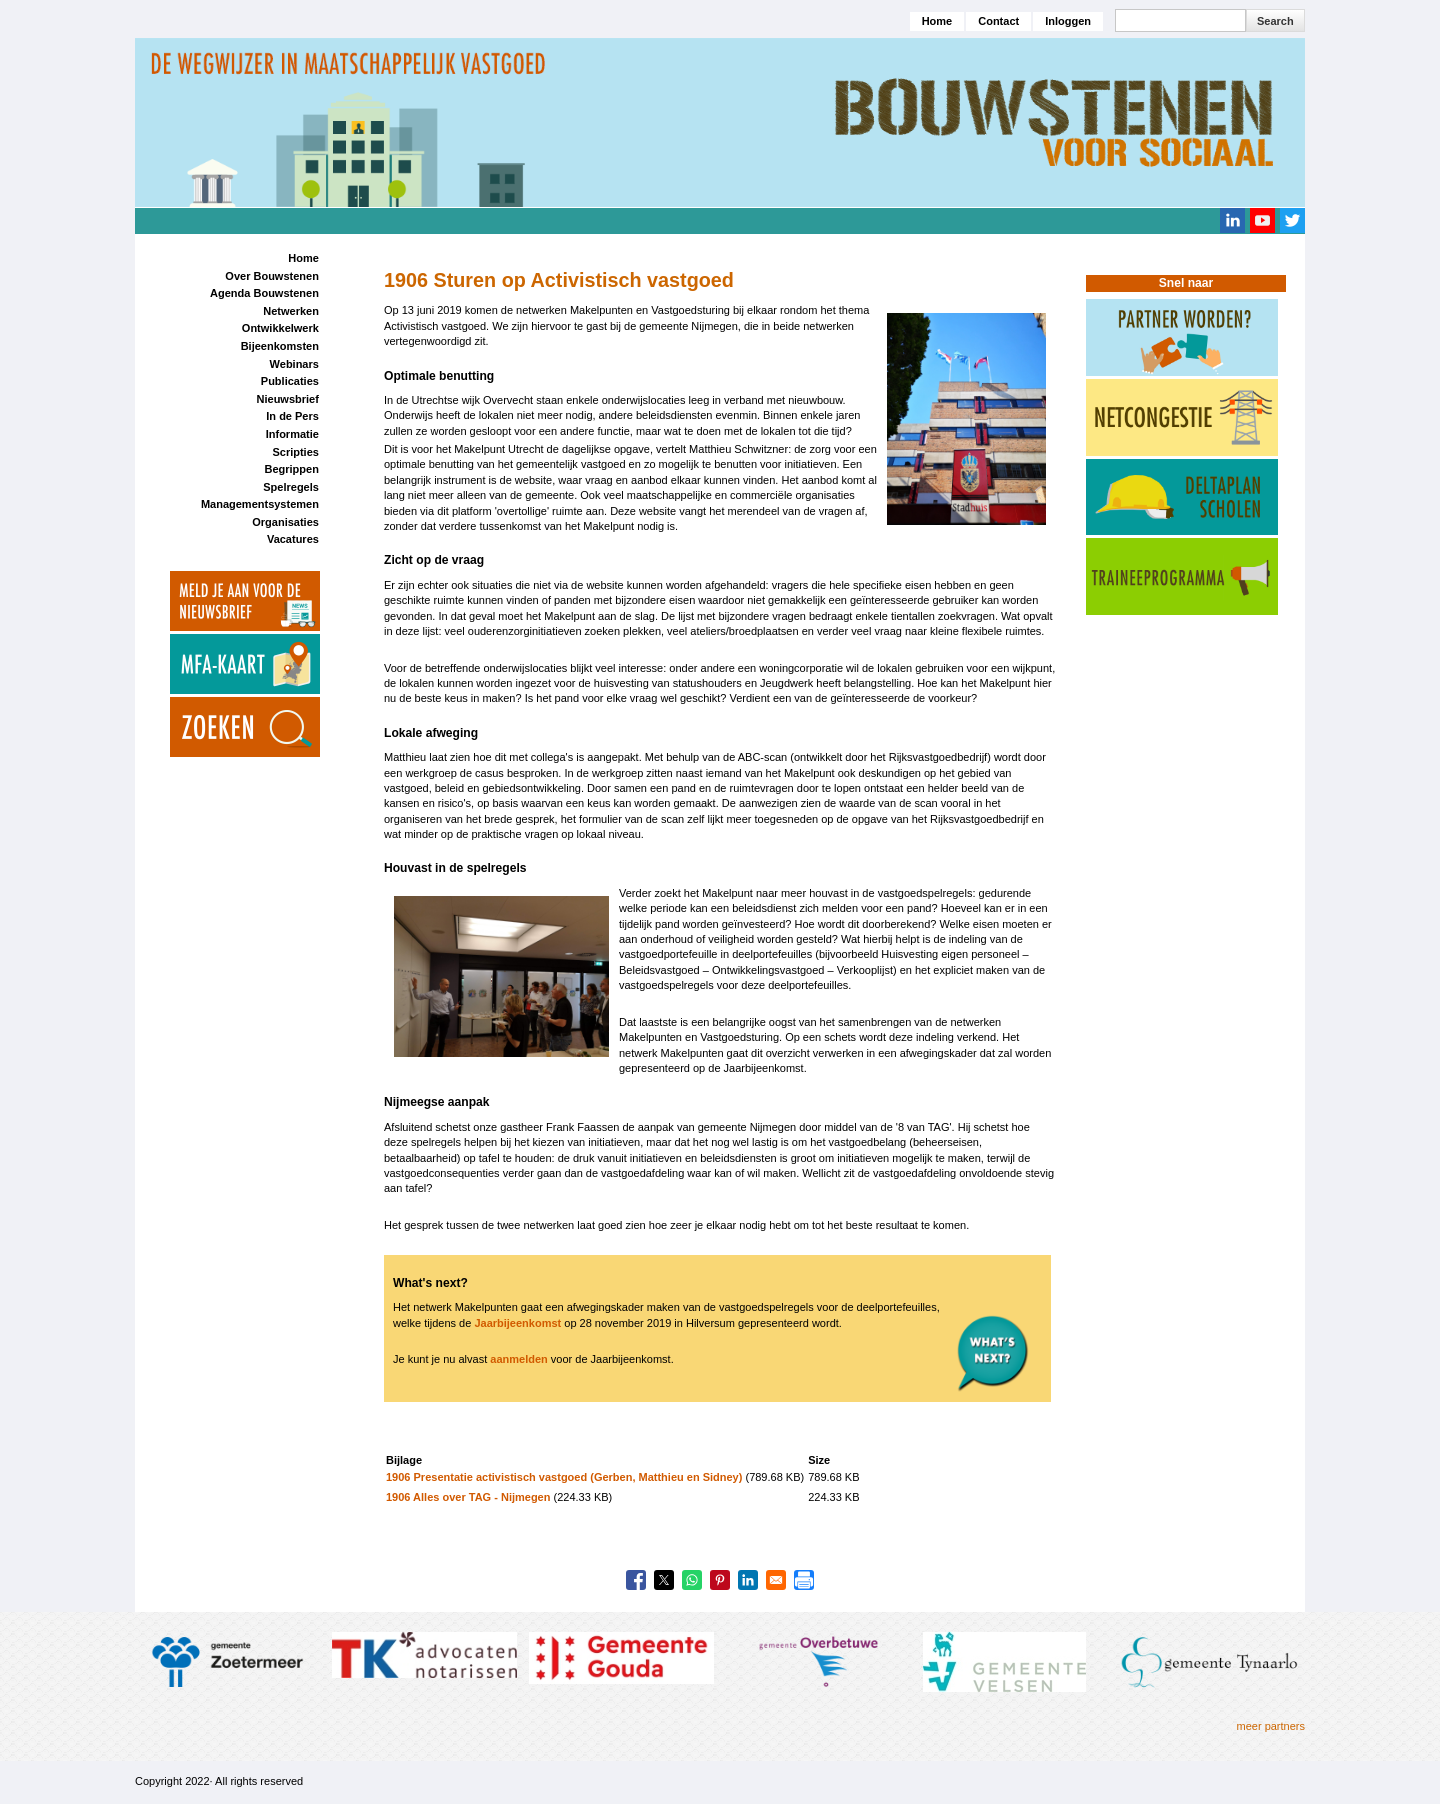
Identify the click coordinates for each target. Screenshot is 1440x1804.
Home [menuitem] (303, 258)
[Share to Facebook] (636, 1580)
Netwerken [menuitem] (291, 311)
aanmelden (518, 1359)
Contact (998, 21)
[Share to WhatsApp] (692, 1580)
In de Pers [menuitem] (292, 416)
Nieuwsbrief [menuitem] (288, 399)
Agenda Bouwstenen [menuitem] (264, 293)
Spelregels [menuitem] (291, 487)
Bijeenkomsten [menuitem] (280, 346)
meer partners (1271, 1726)
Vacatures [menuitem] (293, 539)
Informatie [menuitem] (292, 434)
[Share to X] (664, 1580)
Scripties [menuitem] (295, 452)
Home (937, 21)
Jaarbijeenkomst (517, 1323)
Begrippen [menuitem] (291, 469)
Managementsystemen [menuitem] (260, 504)
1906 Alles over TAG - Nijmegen (468, 1497)
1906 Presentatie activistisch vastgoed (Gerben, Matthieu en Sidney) (564, 1477)
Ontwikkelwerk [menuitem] (280, 328)
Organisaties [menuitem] (285, 522)
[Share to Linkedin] (748, 1580)
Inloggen (1068, 21)
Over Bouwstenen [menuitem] (272, 276)
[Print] (804, 1580)
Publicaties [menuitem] (290, 381)
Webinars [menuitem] (294, 364)
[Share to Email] (776, 1580)
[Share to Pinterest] (720, 1580)
